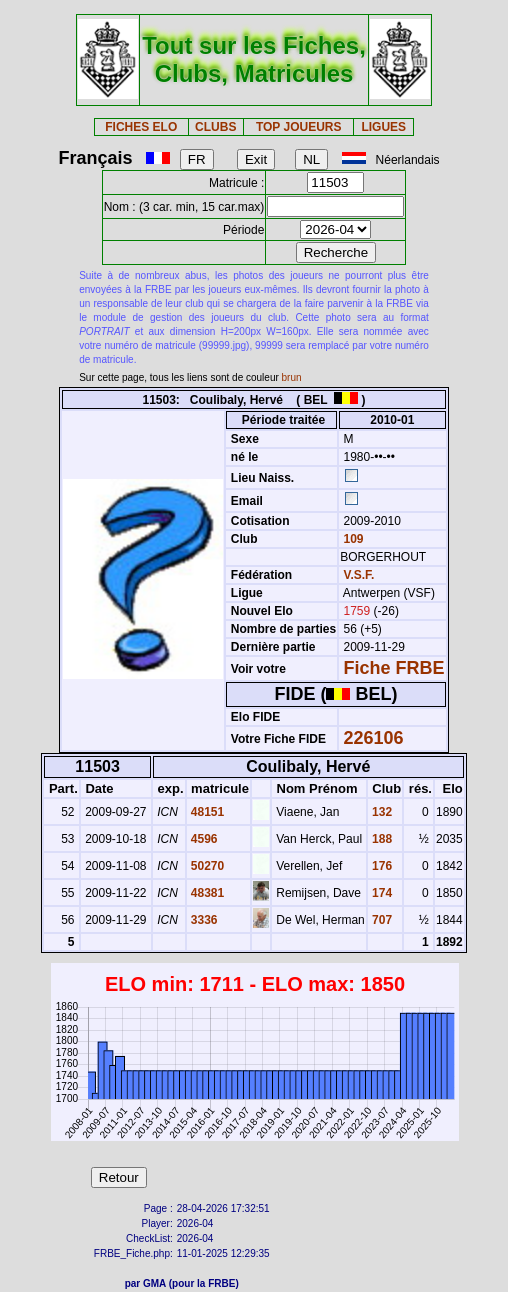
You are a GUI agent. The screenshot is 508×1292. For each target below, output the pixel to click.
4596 (203, 839)
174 (380, 893)
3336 (203, 920)
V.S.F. (359, 575)
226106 (374, 738)
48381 (206, 893)
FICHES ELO (141, 127)
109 (351, 539)
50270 (206, 866)
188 (380, 839)
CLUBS (215, 127)
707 (380, 920)
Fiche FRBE (394, 668)
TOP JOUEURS (299, 127)
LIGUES (383, 127)
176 (380, 866)
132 (380, 812)
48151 (206, 812)
